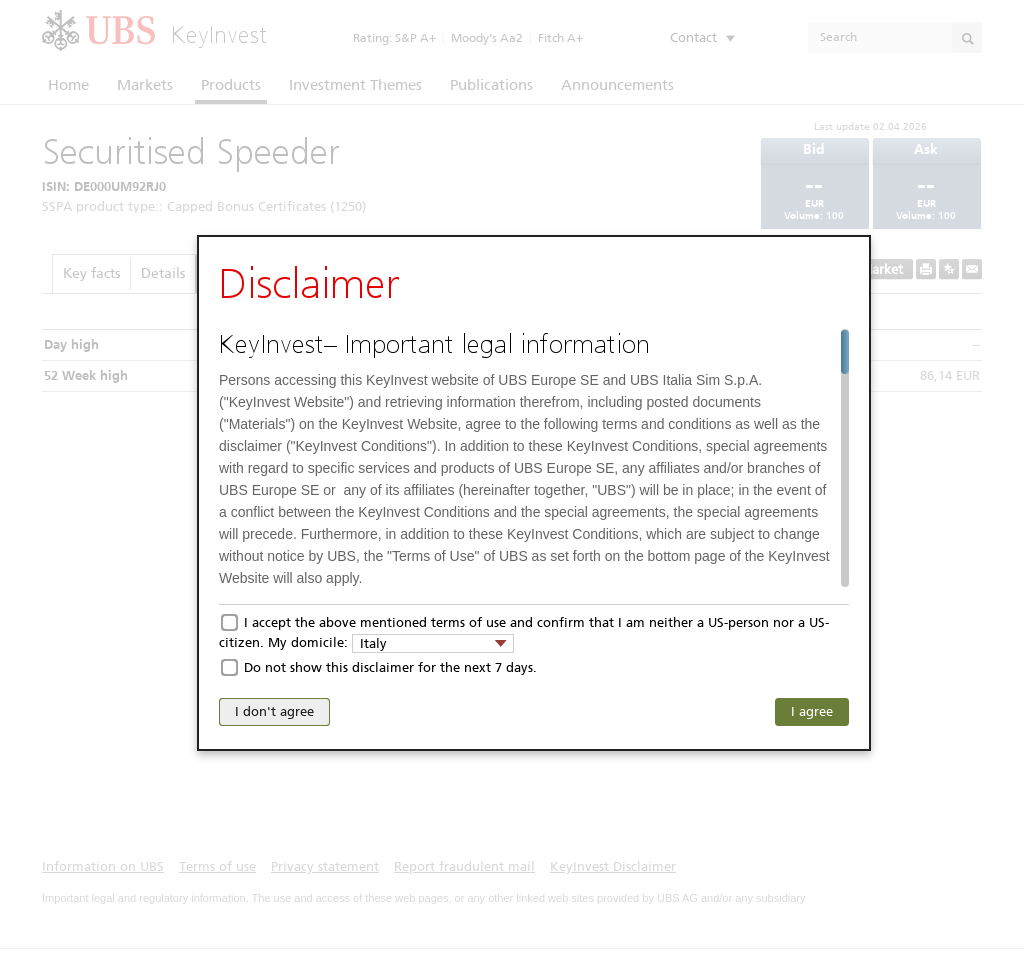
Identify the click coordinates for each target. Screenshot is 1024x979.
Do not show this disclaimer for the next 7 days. (390, 667)
